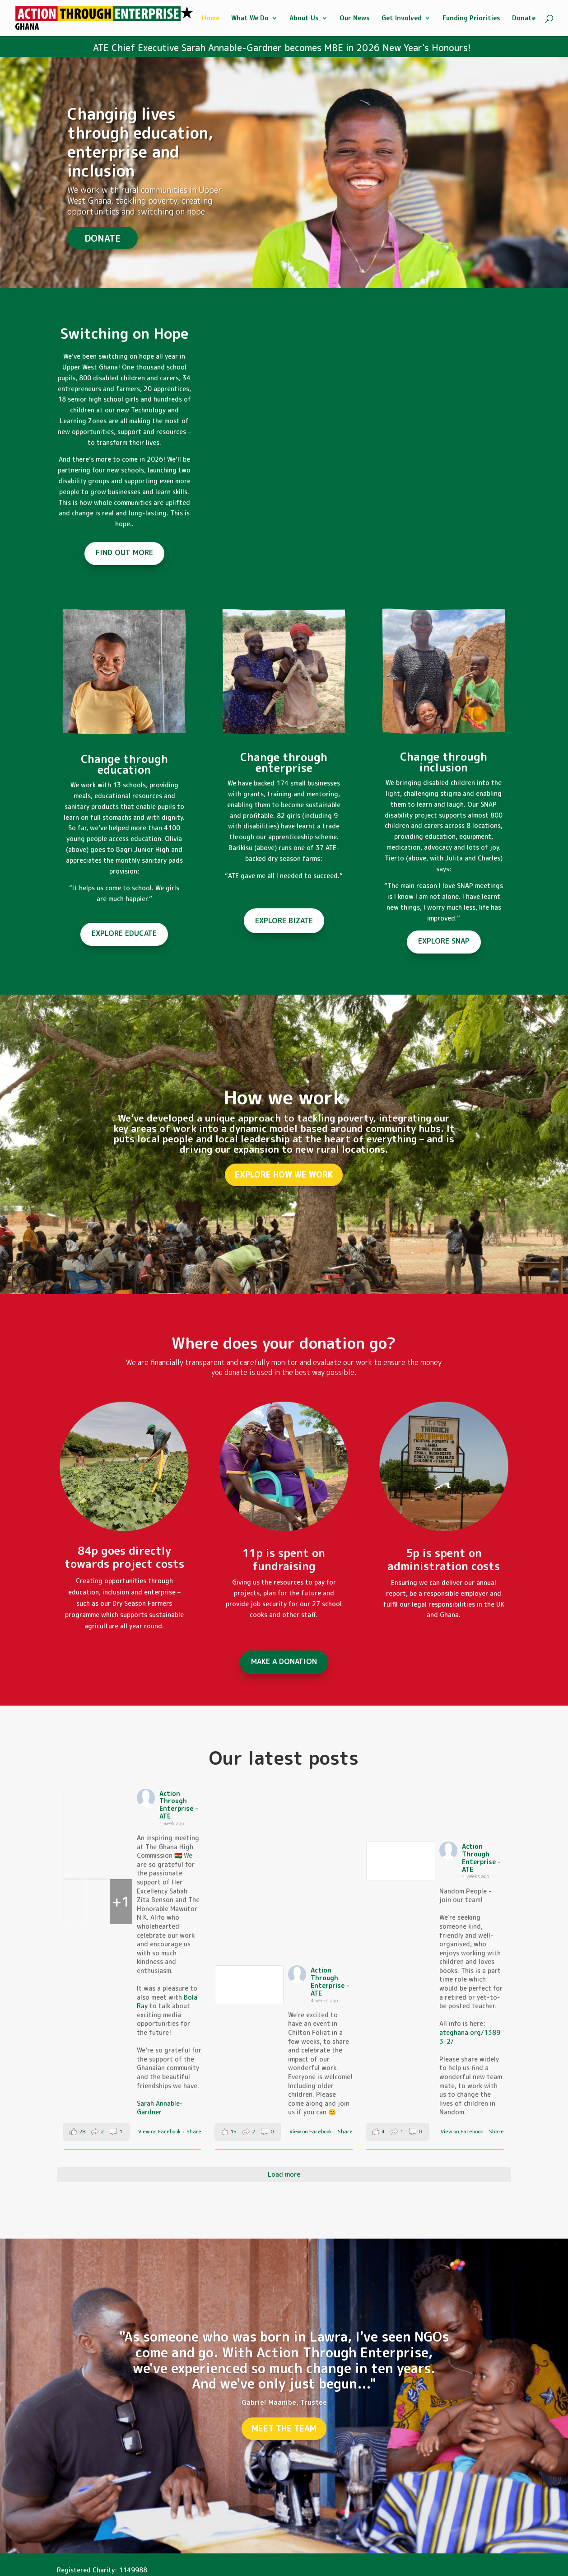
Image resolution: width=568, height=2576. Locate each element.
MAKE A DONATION (284, 1661)
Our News (355, 18)
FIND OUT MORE (124, 552)
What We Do (250, 18)
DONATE (102, 238)
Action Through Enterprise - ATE (178, 1804)
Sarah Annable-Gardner (160, 2108)
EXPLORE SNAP (444, 941)
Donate (523, 18)
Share (193, 2131)
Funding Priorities (471, 18)
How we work (284, 1097)
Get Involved (402, 18)
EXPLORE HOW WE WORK (284, 1174)
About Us (304, 18)
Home (210, 18)
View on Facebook (159, 2131)
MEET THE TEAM (284, 2428)
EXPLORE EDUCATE (124, 933)
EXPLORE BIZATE (284, 921)
